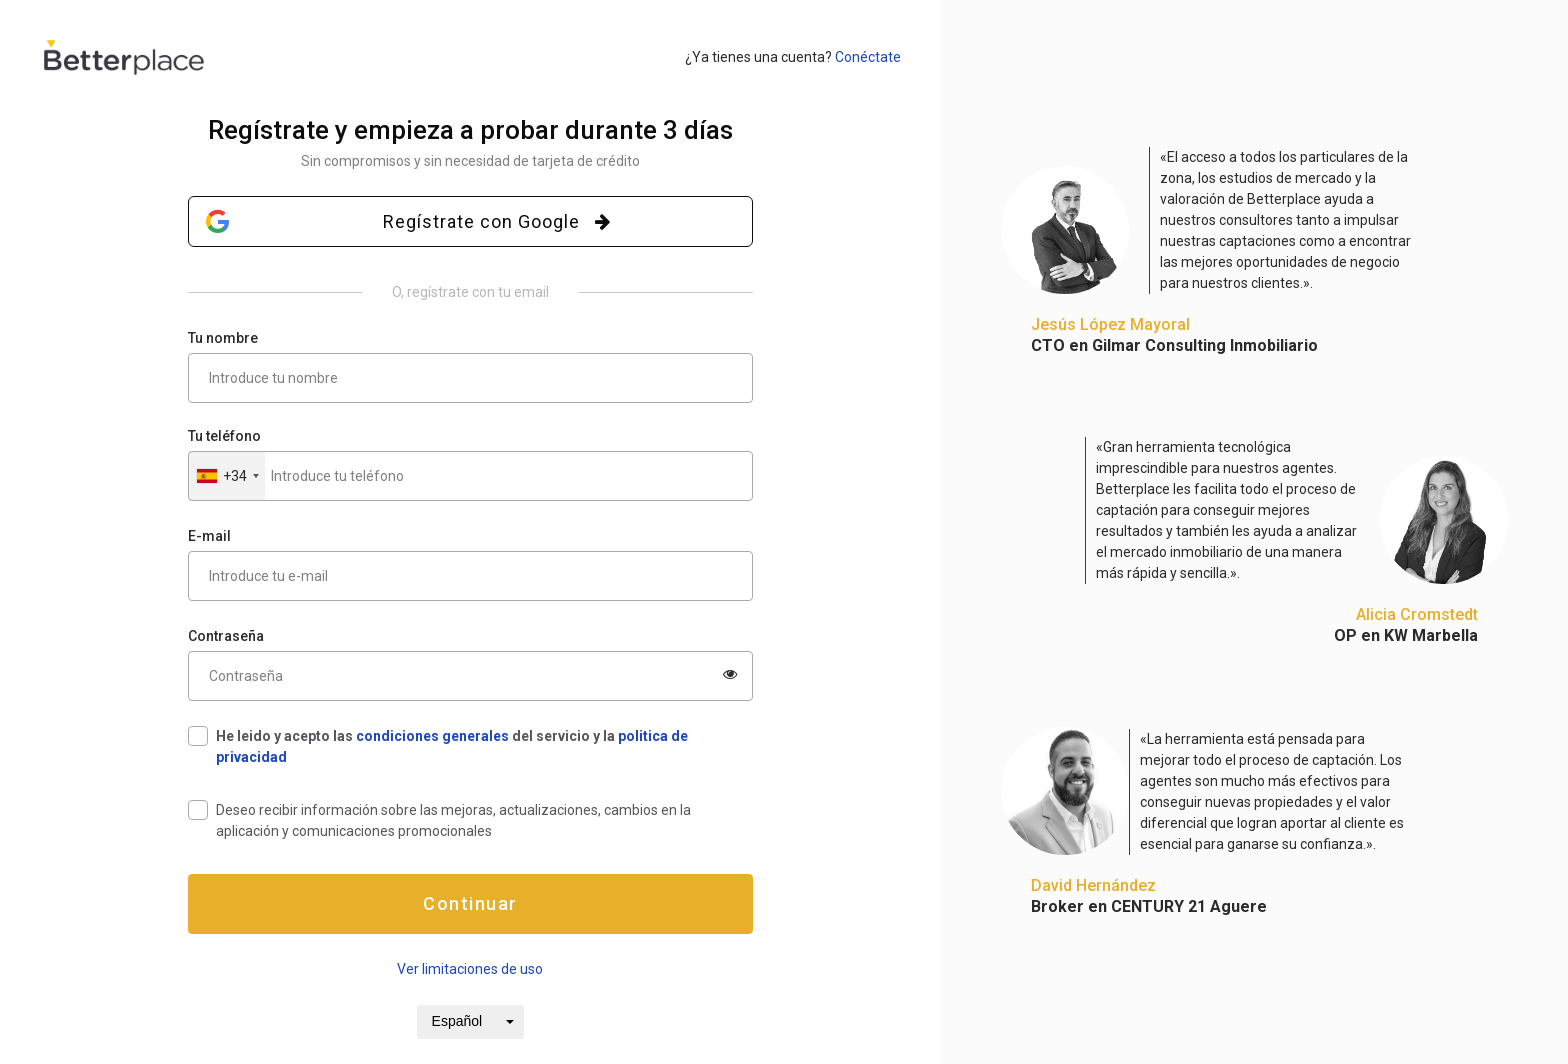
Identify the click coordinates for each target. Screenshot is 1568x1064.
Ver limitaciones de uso (470, 969)
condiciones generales (432, 736)
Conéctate (868, 57)
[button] (227, 476)
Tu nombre (223, 338)
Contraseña (226, 636)
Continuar (470, 903)
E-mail (209, 536)
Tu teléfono (224, 436)
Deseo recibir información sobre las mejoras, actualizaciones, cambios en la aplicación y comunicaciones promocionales (453, 820)
